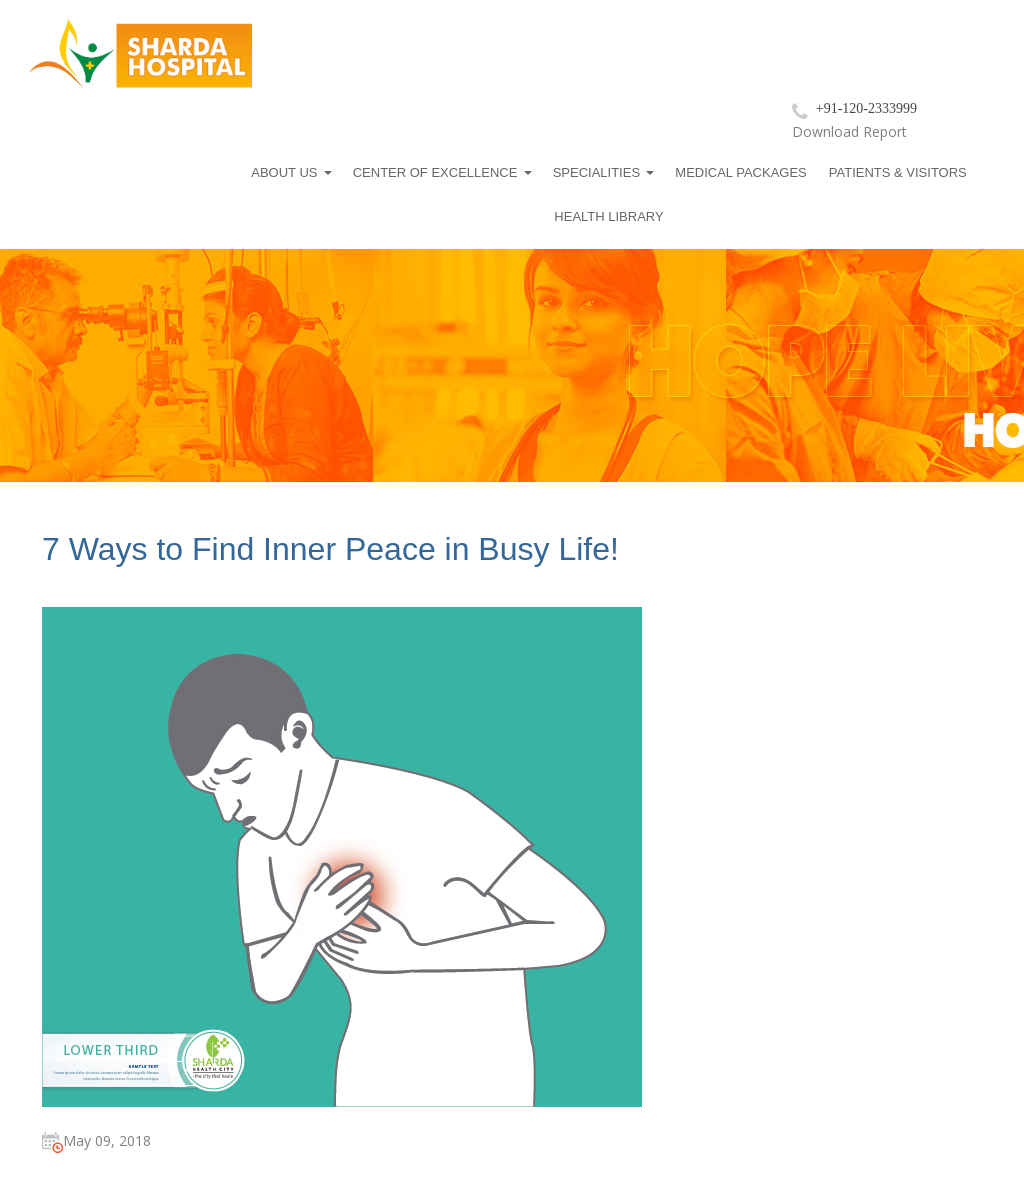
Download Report (849, 131)
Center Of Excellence (435, 172)
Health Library (608, 216)
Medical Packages (740, 172)
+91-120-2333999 (866, 108)
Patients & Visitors (898, 172)
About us (284, 172)
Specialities (596, 172)
